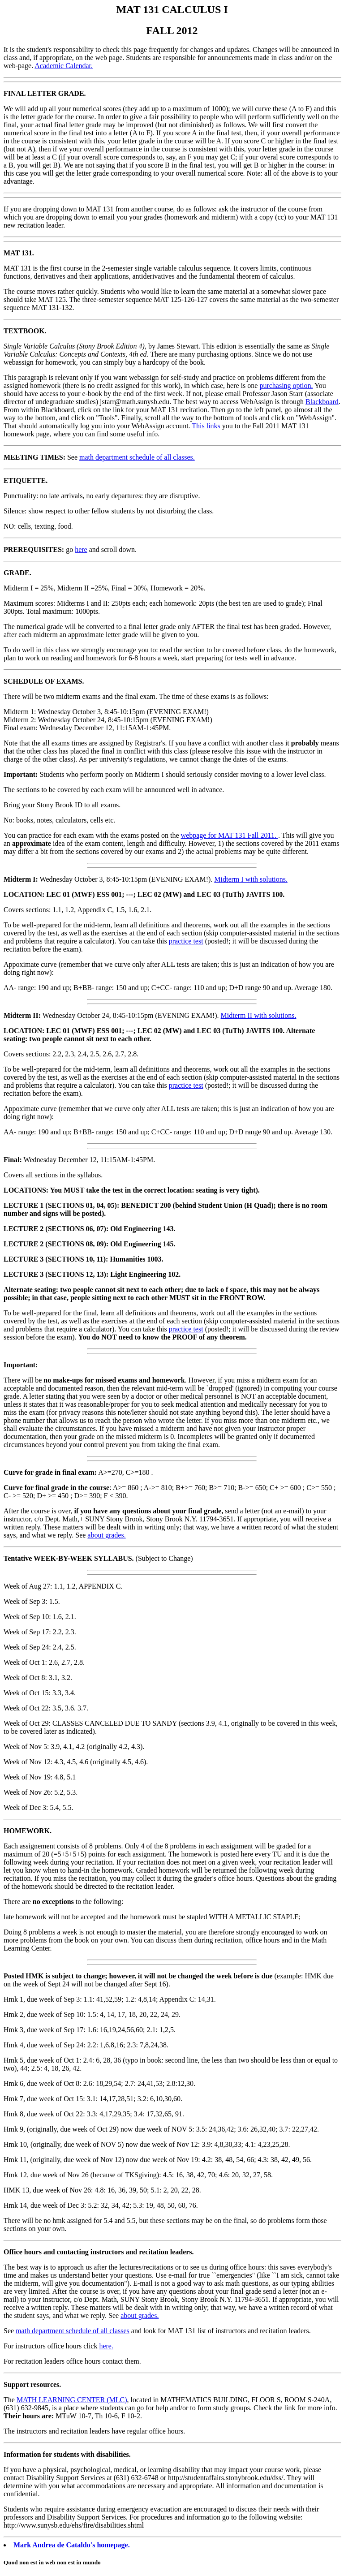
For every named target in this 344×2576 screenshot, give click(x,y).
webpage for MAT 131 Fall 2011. (229, 835)
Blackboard (322, 401)
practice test (186, 941)
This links (206, 426)
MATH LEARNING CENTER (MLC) (72, 2400)
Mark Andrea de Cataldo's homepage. (71, 2545)
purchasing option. (286, 385)
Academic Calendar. (63, 65)
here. (106, 2346)
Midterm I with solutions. (251, 879)
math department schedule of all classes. (137, 457)
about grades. (106, 1535)
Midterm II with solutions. (259, 1015)
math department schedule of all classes (72, 2331)
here (81, 549)
